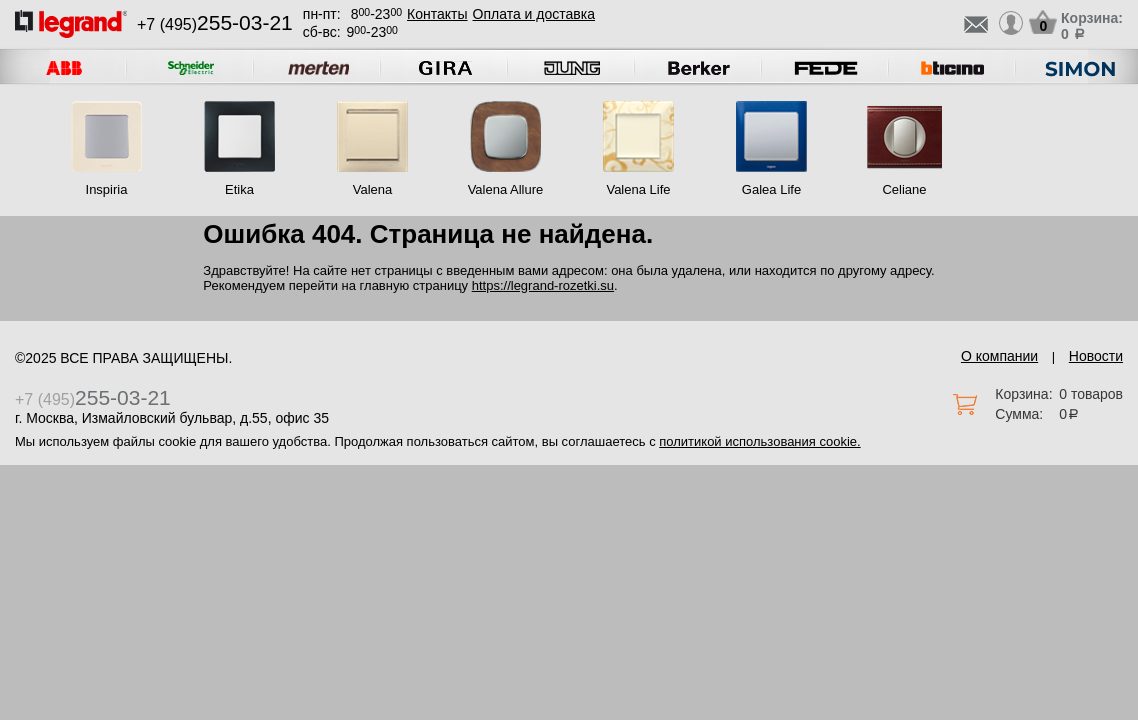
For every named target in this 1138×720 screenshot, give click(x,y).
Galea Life (771, 189)
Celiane (904, 189)
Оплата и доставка (534, 14)
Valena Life (638, 189)
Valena (373, 189)
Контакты (437, 14)
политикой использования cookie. (759, 441)
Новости (1096, 356)
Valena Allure (506, 189)
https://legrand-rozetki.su (543, 285)
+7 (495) (215, 24)
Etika (239, 189)
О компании (999, 356)
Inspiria (107, 189)
